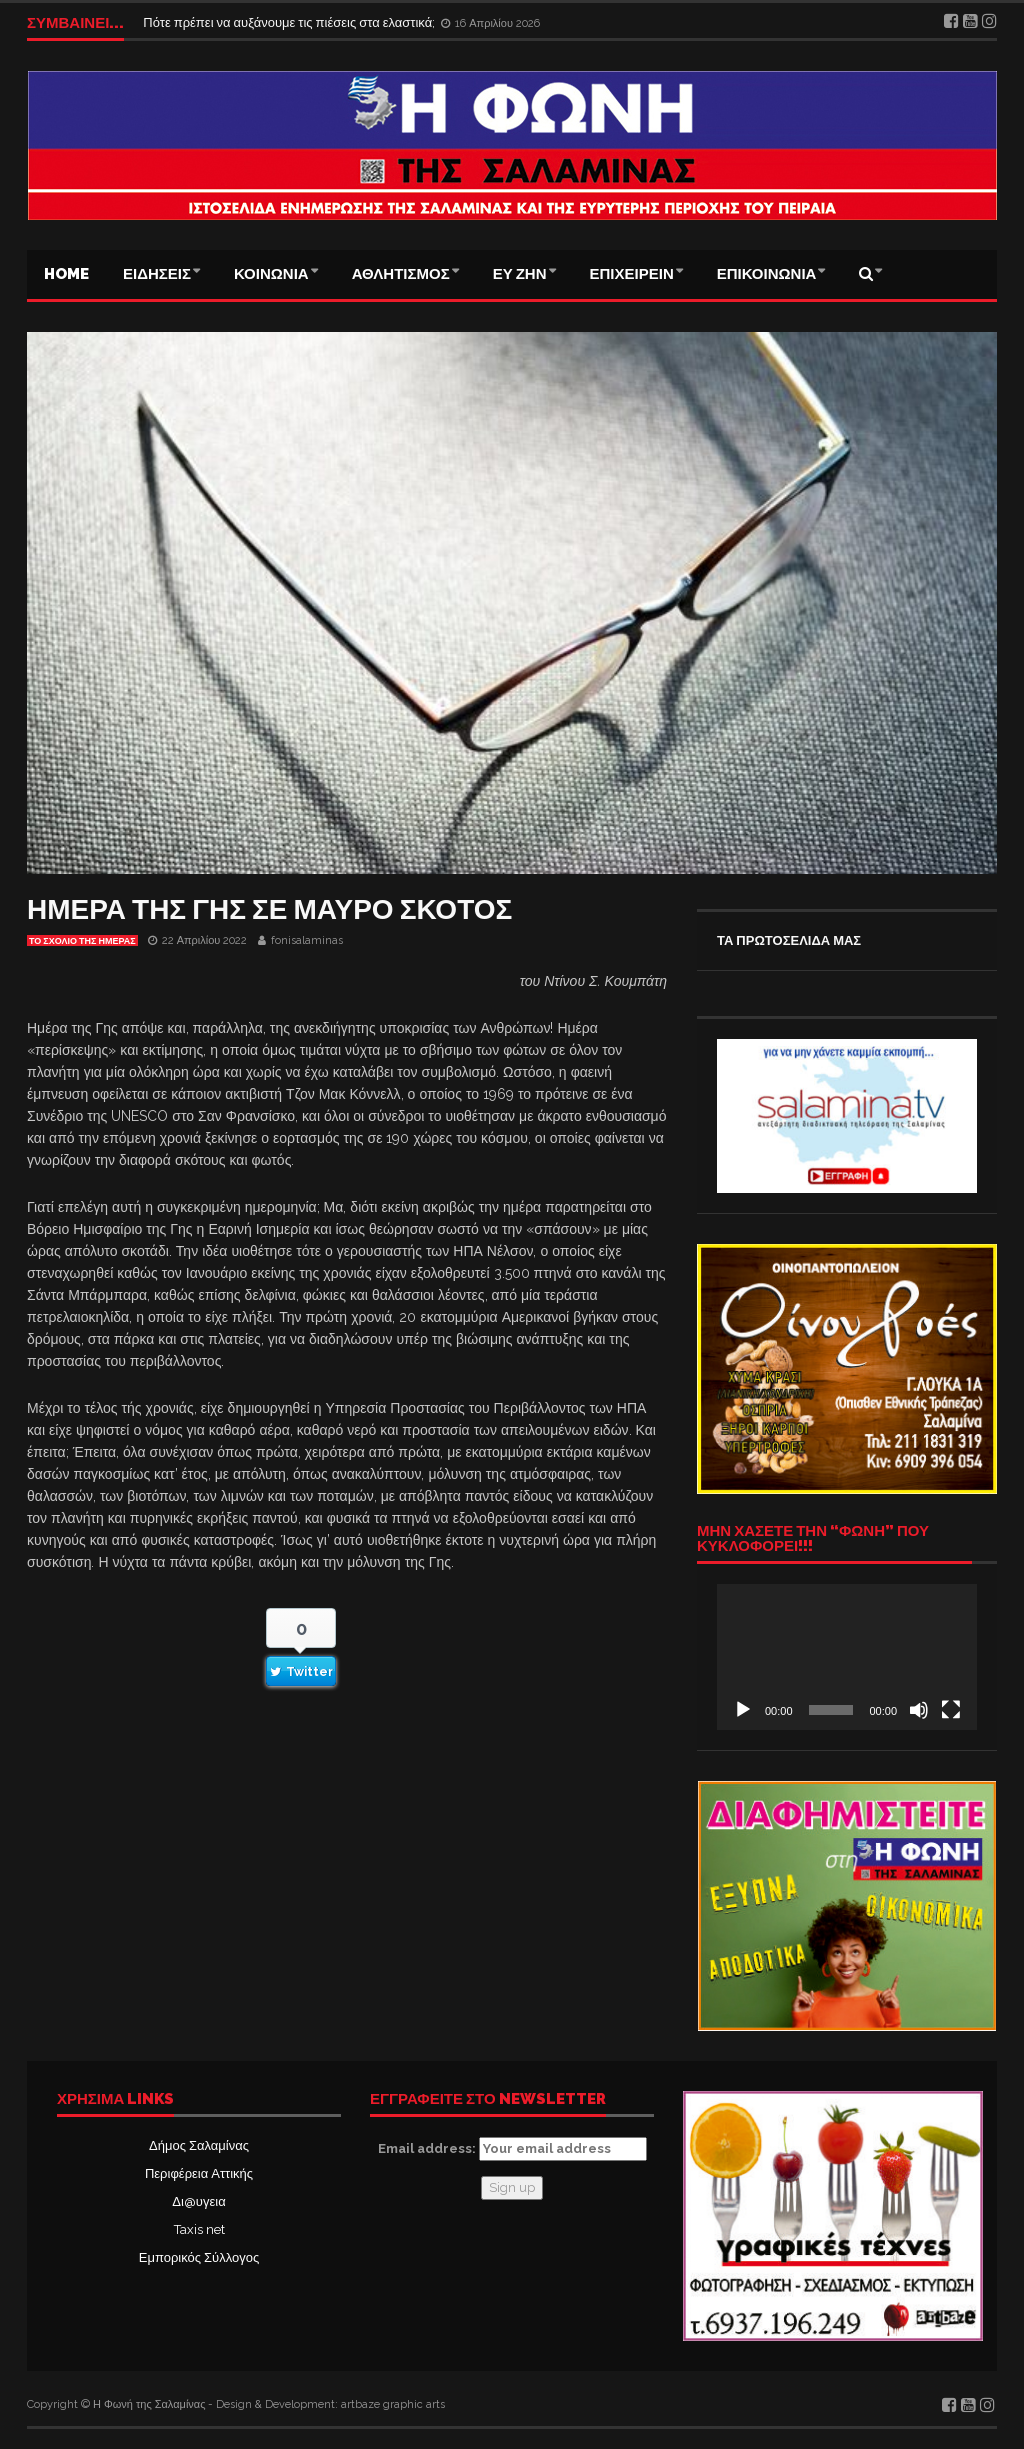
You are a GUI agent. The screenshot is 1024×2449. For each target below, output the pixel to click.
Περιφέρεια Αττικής (199, 2173)
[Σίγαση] (919, 1710)
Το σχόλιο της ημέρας (82, 941)
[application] (847, 1657)
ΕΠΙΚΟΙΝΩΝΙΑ (767, 274)
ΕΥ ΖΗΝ (520, 274)
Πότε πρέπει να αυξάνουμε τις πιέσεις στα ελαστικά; (290, 22)
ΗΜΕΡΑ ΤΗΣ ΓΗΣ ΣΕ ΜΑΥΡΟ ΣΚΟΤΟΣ (269, 909)
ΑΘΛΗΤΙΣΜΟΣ (401, 274)
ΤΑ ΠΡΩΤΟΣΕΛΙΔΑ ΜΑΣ (789, 940)
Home (66, 274)
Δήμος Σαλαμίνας (199, 2145)
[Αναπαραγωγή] (743, 1710)
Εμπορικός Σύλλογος (199, 2257)
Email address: (512, 2149)
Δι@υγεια (198, 2201)
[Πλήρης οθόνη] (951, 1710)
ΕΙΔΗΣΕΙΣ (157, 274)
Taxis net (199, 2229)
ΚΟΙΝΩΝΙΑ (271, 274)
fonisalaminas (307, 940)
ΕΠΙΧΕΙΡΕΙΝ (632, 274)
